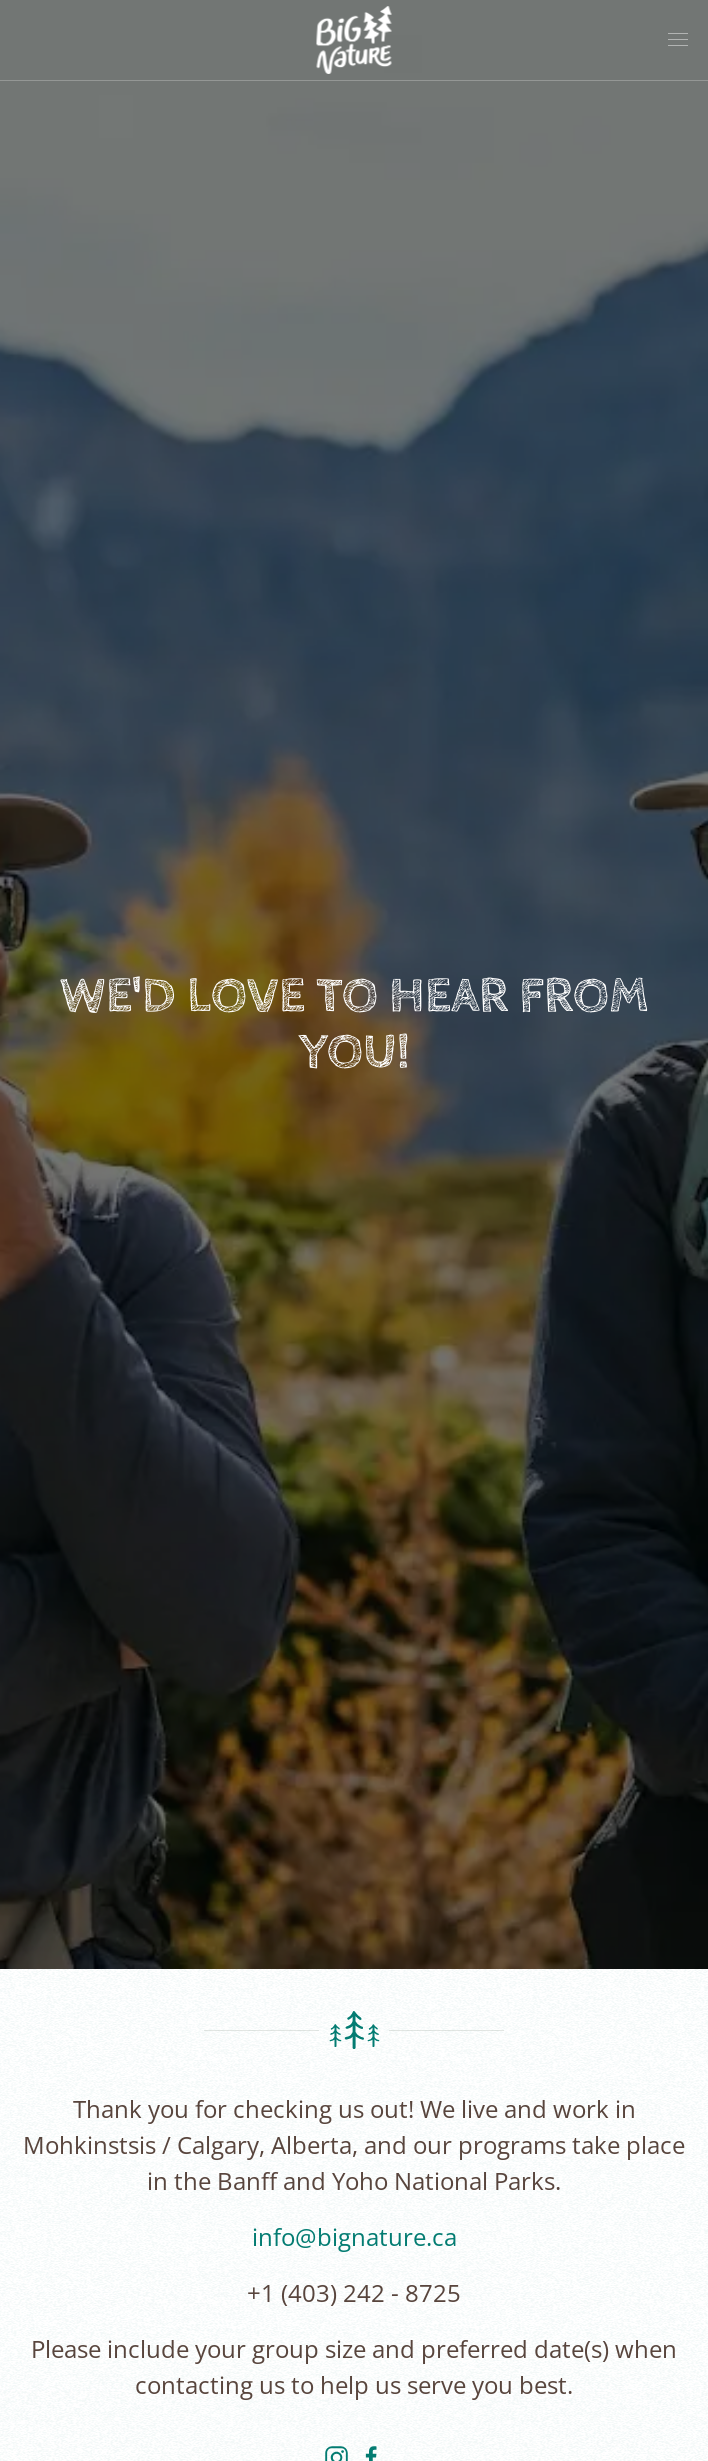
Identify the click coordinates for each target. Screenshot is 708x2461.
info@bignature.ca (354, 2236)
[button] (678, 40)
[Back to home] (354, 40)
